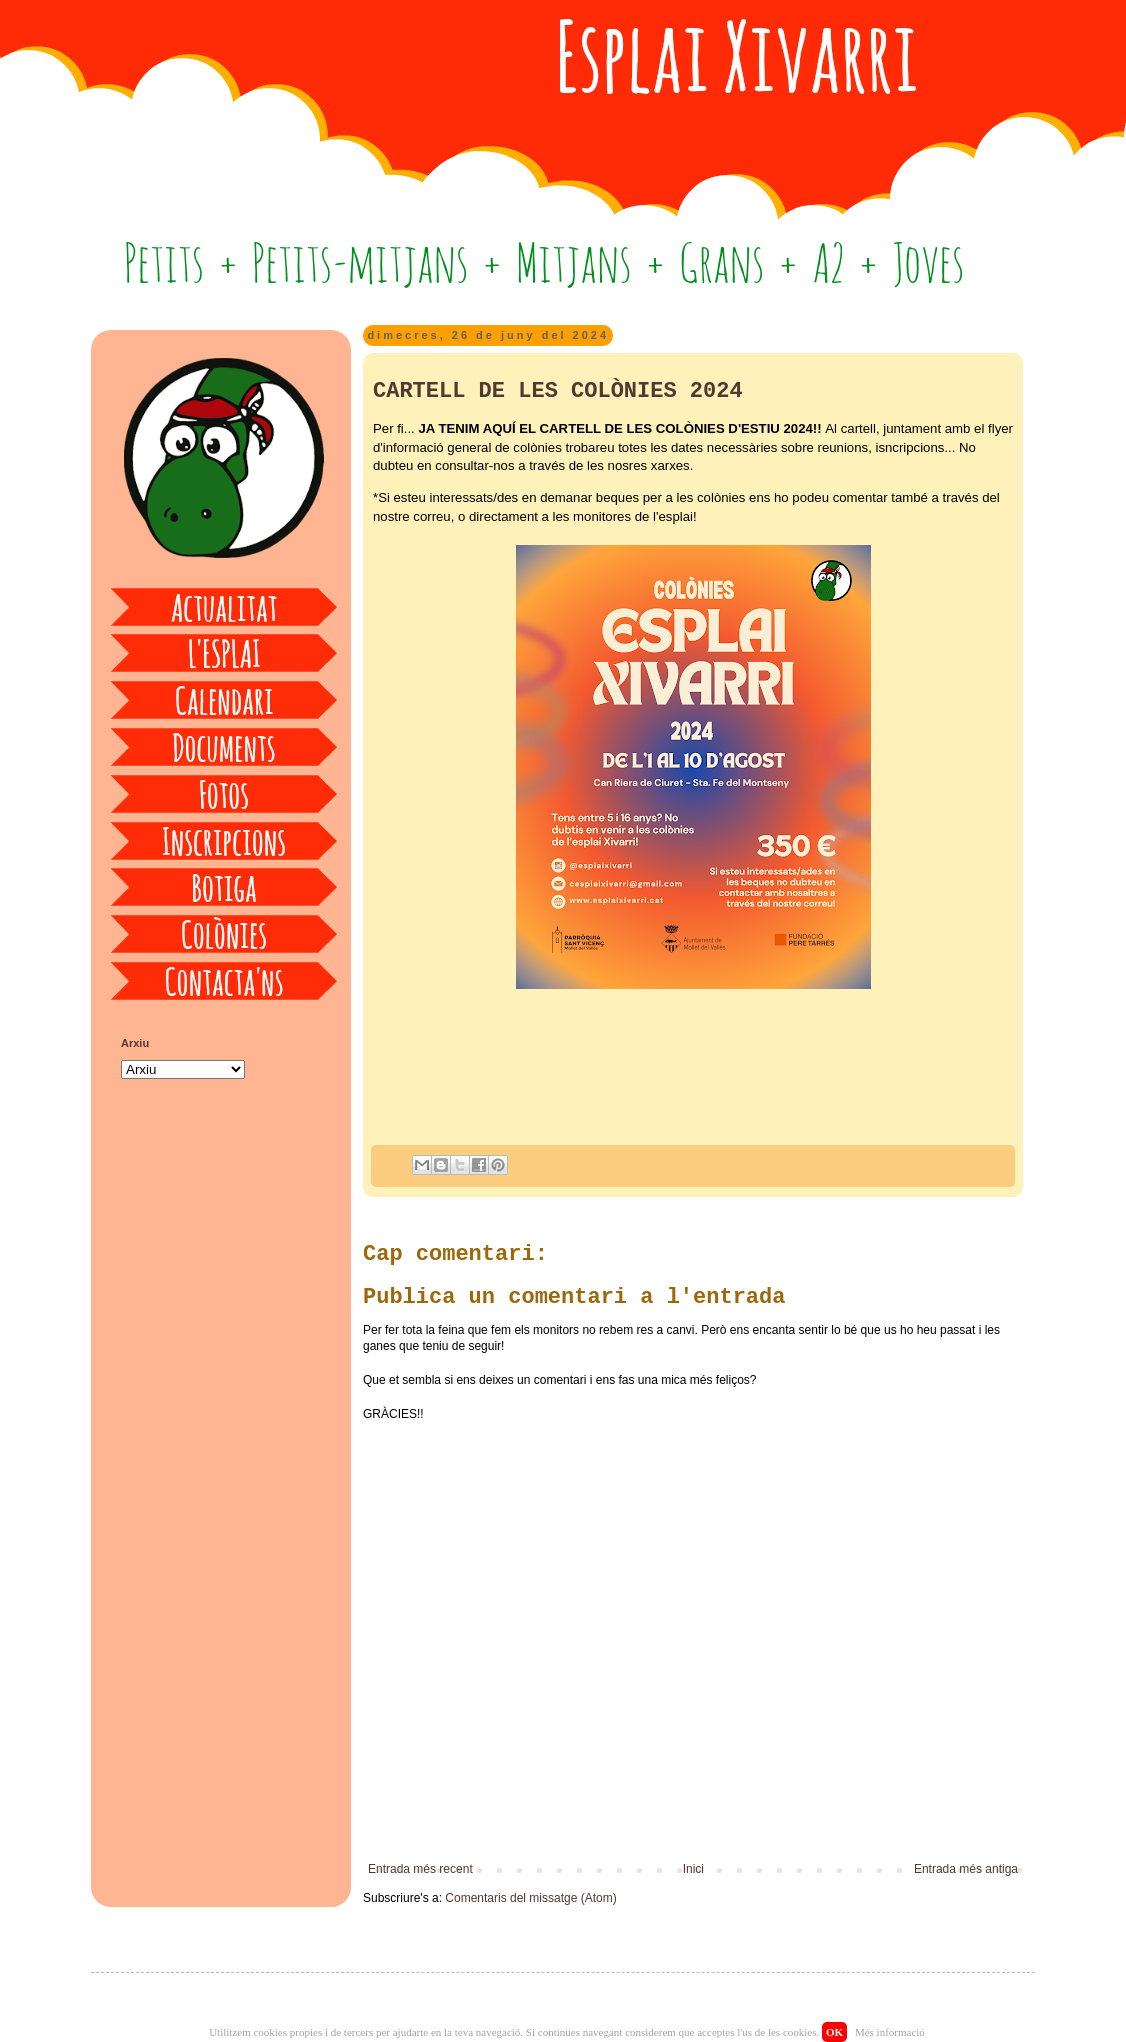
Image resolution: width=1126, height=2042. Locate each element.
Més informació (890, 2032)
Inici (693, 1869)
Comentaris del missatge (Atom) (530, 1898)
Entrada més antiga (966, 1869)
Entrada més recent (420, 1869)
